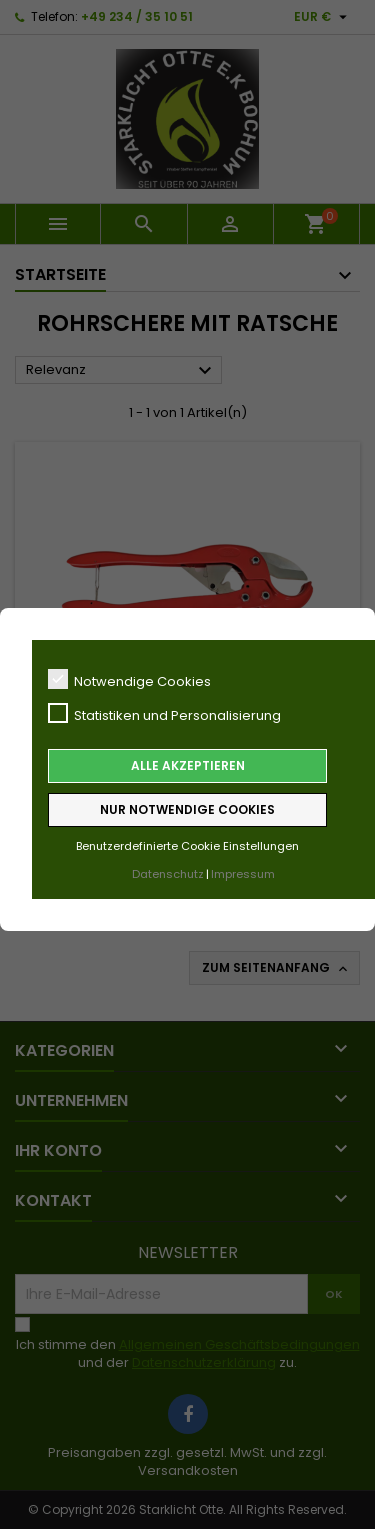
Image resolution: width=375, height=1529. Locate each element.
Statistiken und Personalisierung (164, 714)
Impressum (243, 874)
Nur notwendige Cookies (187, 809)
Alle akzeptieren (188, 765)
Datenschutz (168, 874)
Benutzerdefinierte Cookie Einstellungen (187, 846)
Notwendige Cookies (129, 680)
